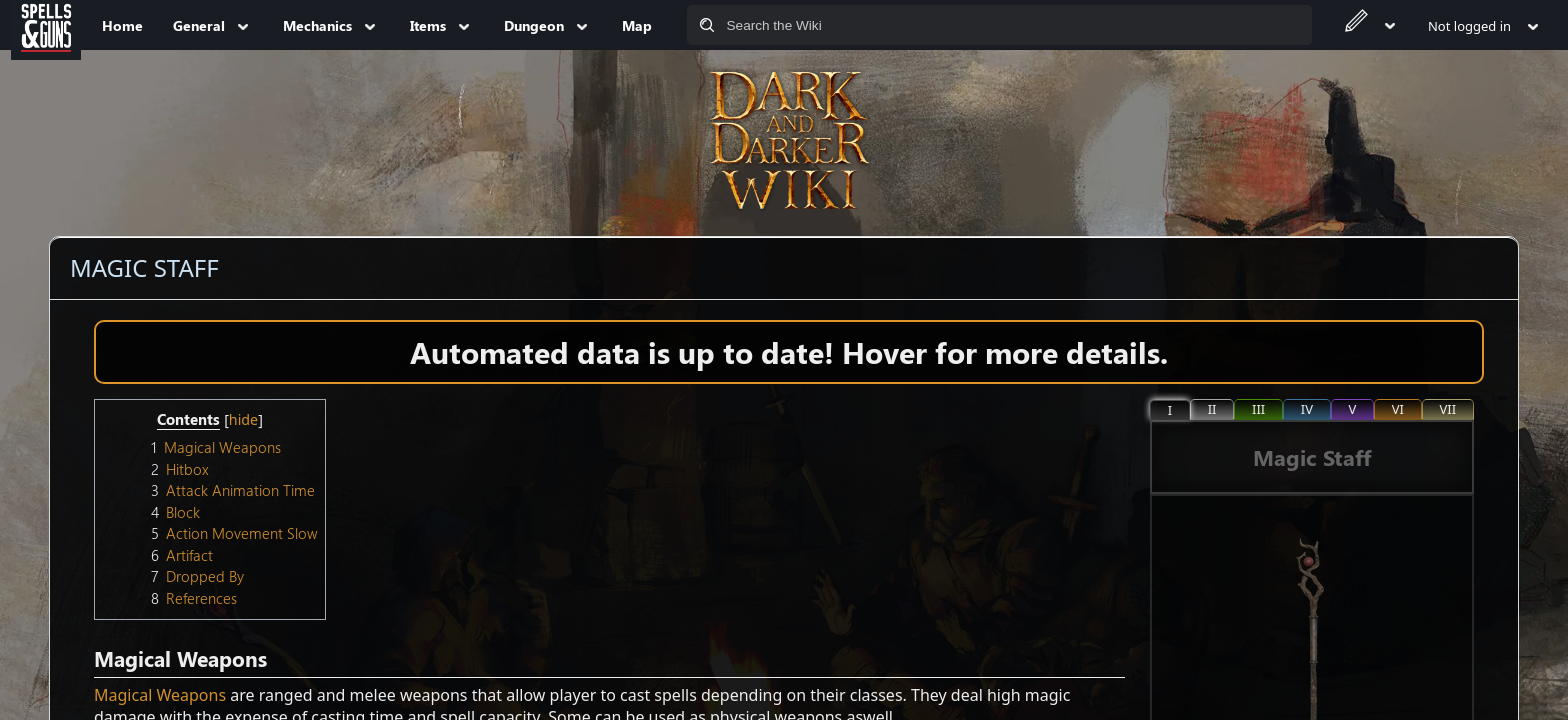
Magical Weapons (160, 695)
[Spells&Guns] (46, 25)
